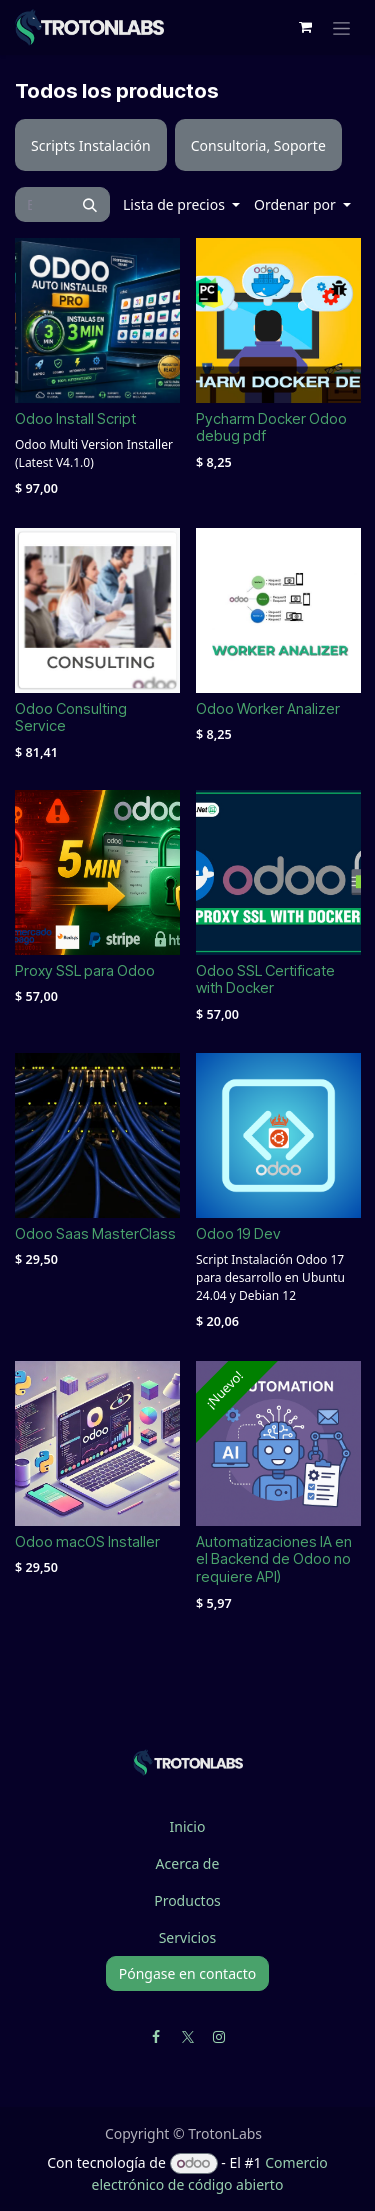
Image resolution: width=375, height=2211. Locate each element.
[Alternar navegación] (341, 27)
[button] (181, 204)
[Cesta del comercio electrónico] (305, 27)
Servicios (188, 1937)
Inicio (188, 1826)
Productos (187, 1900)
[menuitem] (91, 145)
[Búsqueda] (90, 204)
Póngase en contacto (187, 1973)
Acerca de (188, 1863)
